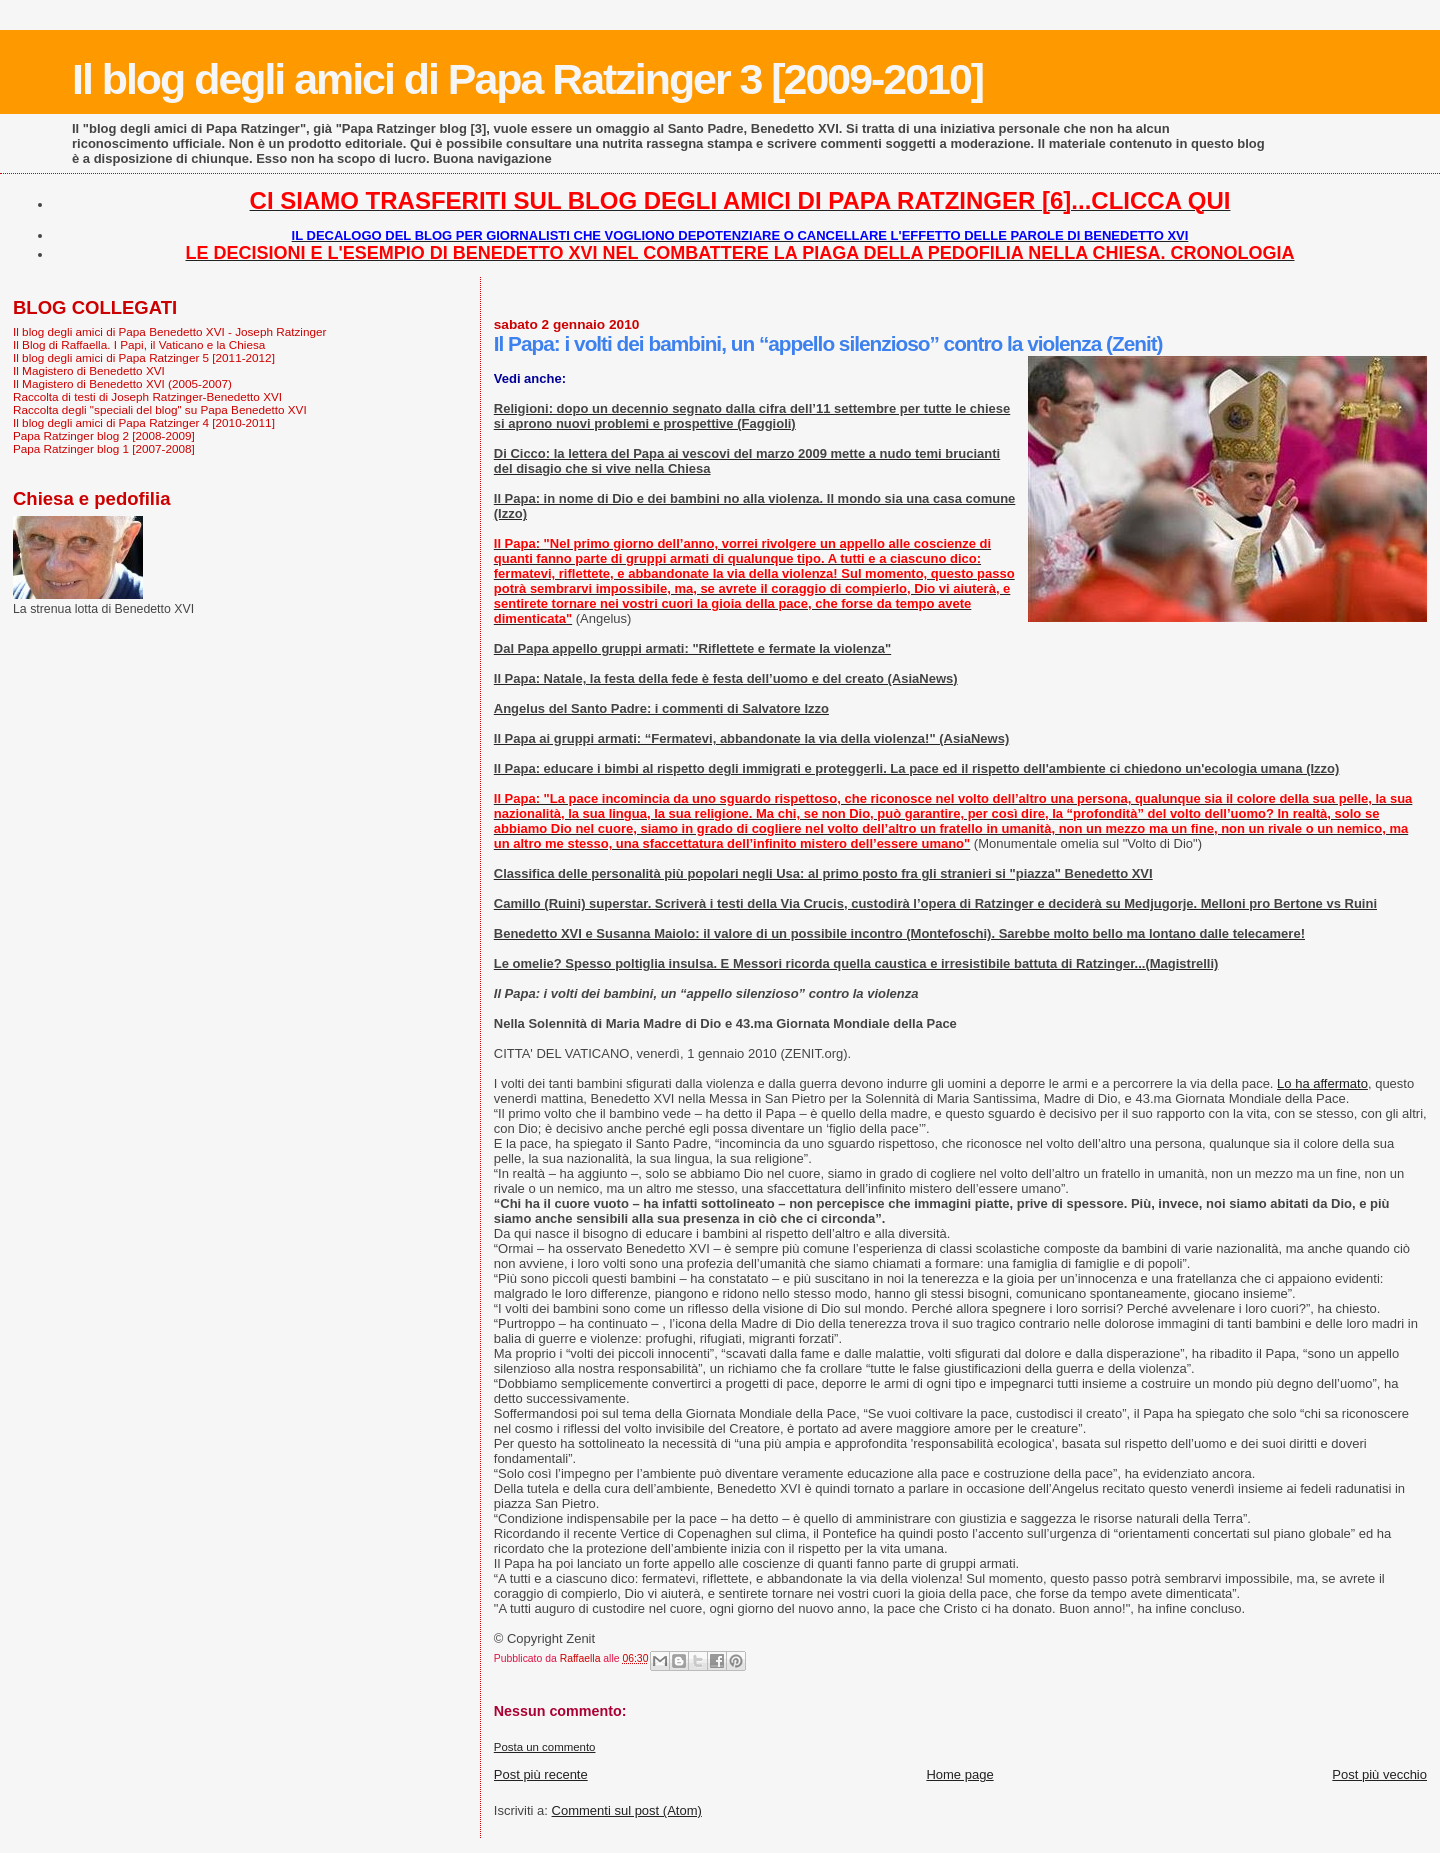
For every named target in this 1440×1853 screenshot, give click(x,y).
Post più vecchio (1379, 1774)
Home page (959, 1774)
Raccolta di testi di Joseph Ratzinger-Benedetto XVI (147, 396)
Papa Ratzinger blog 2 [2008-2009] (104, 435)
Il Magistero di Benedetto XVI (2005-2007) (122, 383)
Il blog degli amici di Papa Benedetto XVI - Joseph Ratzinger (169, 331)
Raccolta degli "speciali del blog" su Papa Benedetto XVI (160, 409)
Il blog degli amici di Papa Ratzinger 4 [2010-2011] (144, 422)
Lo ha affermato (1322, 1083)
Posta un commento (545, 1747)
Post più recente (541, 1774)
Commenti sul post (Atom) (627, 1810)
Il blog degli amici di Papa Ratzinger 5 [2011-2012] (144, 357)
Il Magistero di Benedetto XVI (89, 370)
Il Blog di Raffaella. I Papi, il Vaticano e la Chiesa (139, 344)
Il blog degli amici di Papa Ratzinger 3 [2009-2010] (527, 79)
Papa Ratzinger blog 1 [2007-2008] (104, 448)
